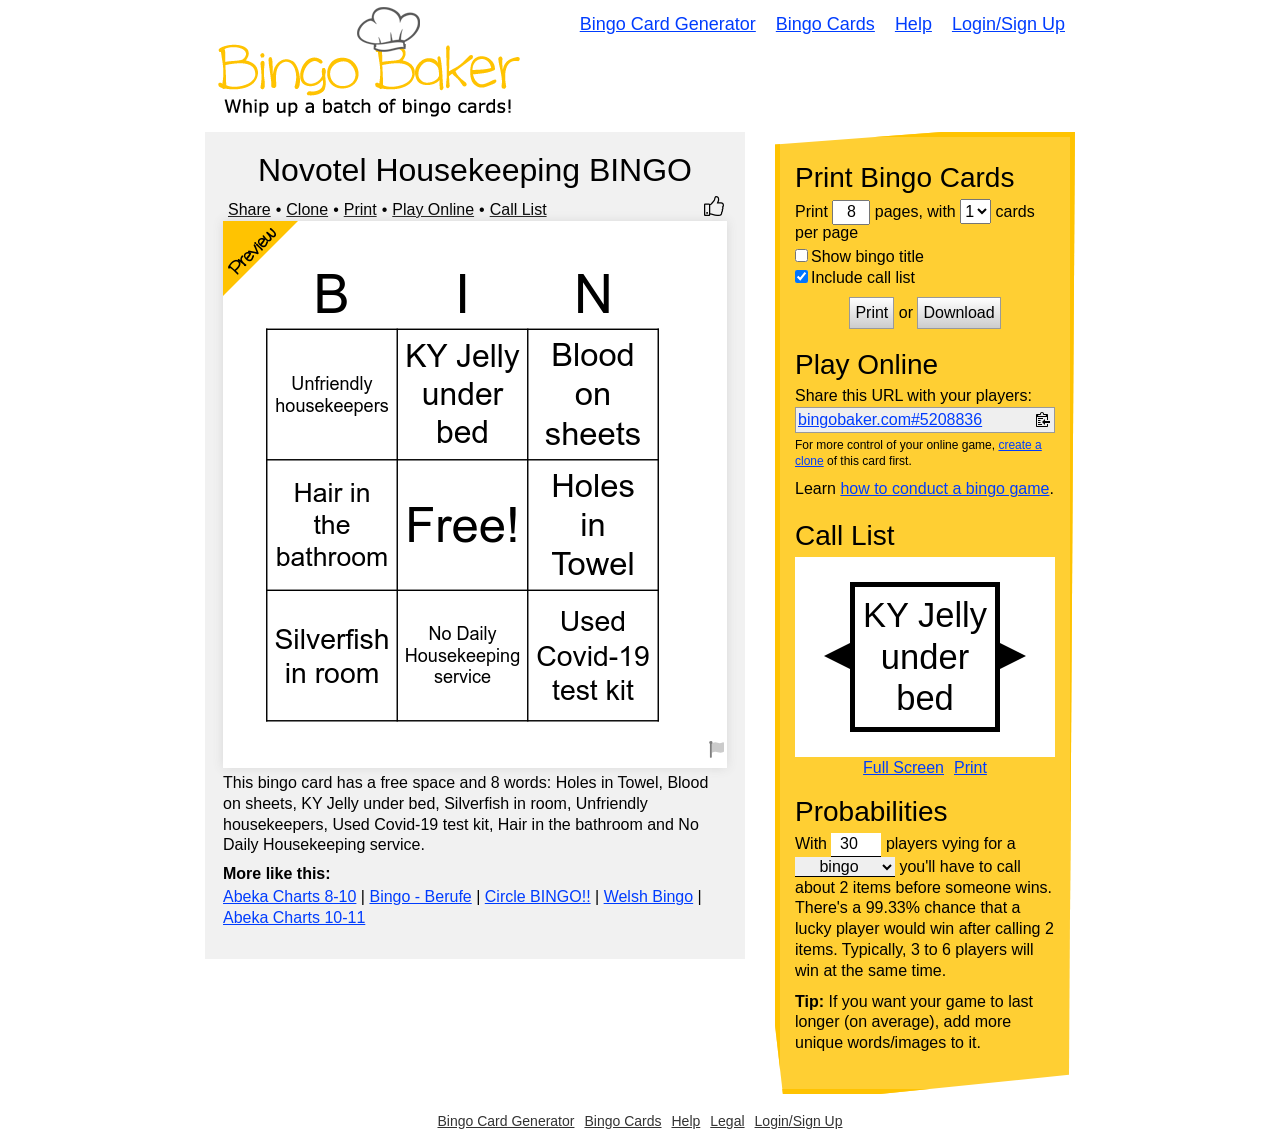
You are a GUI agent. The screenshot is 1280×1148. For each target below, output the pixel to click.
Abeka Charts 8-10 (289, 896)
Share (249, 209)
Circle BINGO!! (538, 896)
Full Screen (903, 768)
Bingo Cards (825, 24)
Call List (518, 209)
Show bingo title (859, 256)
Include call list (855, 277)
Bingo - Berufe (420, 896)
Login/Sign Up (1008, 24)
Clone (307, 209)
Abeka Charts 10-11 (294, 917)
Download (958, 312)
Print (360, 209)
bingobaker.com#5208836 (890, 419)
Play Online (433, 209)
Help (913, 24)
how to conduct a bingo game (944, 488)
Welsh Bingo (649, 896)
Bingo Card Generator (668, 24)
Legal (727, 1121)
